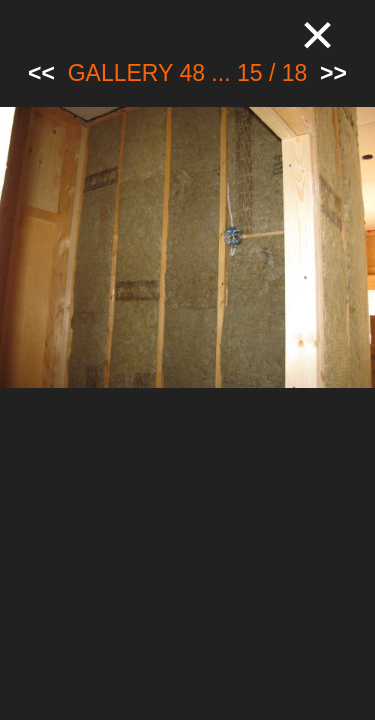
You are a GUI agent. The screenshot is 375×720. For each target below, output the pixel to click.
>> (333, 73)
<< (41, 73)
